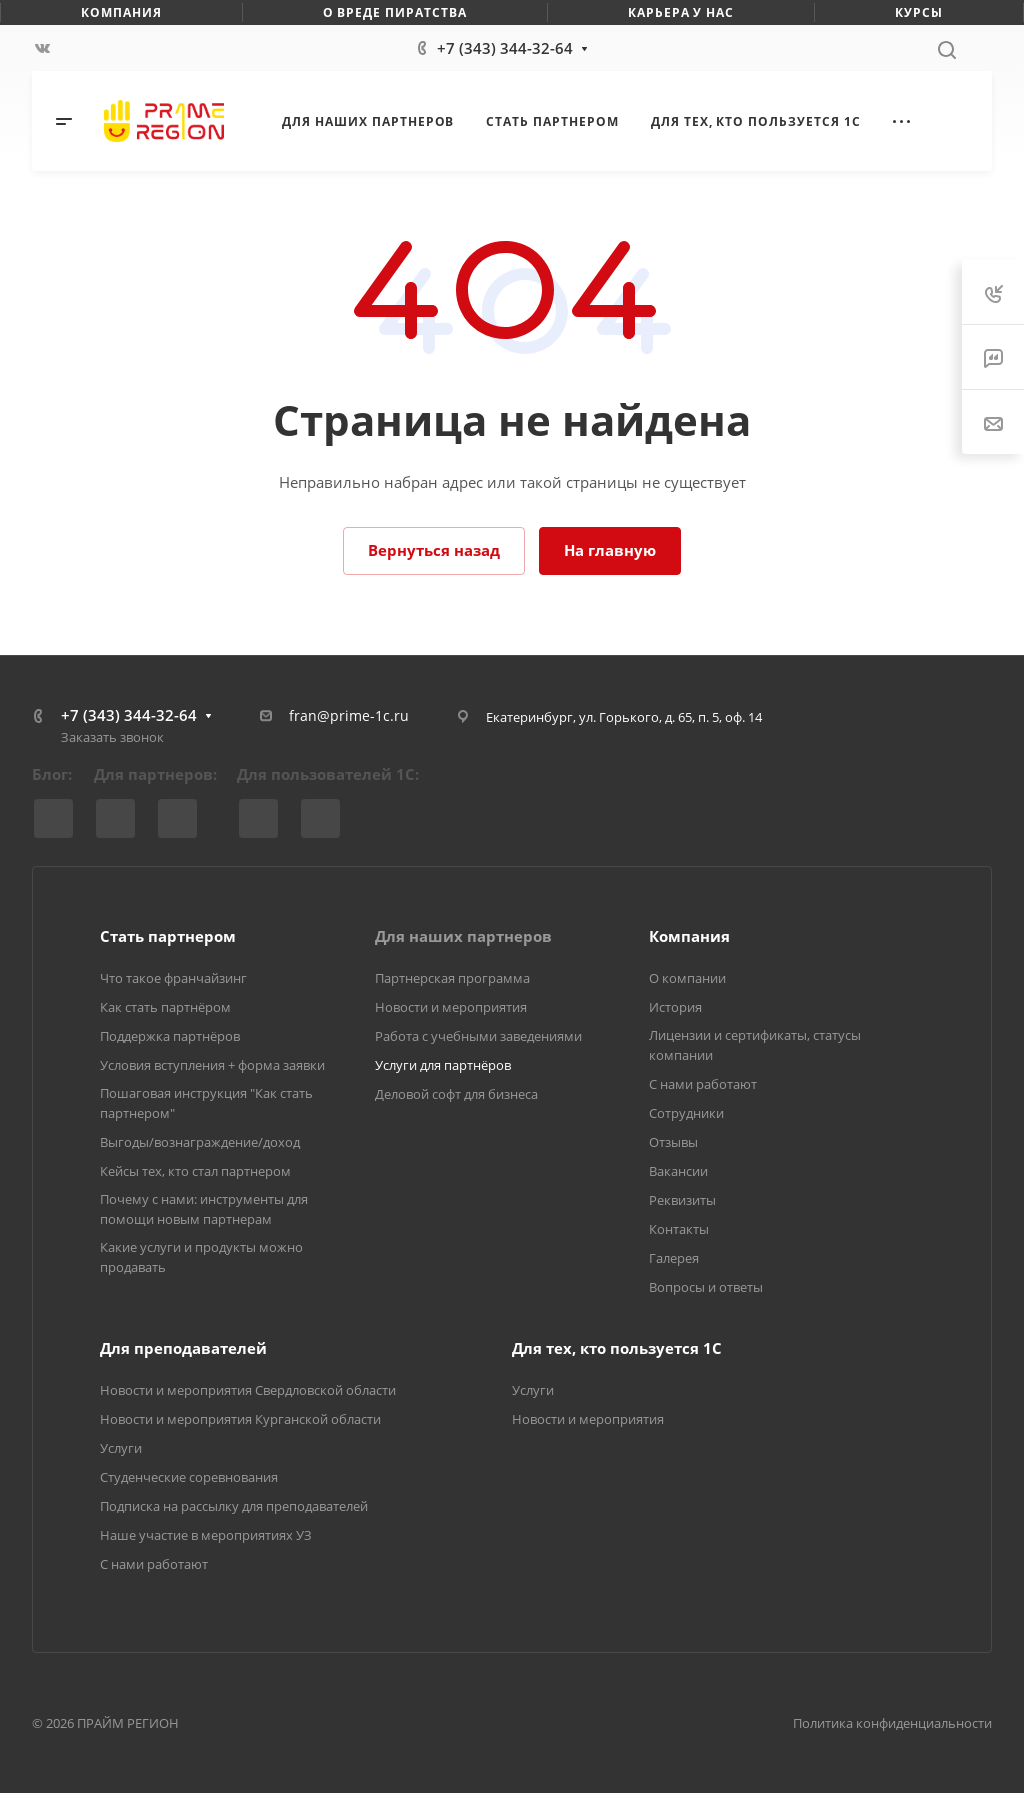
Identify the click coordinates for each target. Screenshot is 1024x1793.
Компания (689, 936)
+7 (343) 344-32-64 (505, 48)
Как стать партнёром (165, 1007)
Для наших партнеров (463, 936)
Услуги (121, 1448)
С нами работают (703, 1084)
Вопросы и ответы (706, 1287)
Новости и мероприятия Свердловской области (248, 1390)
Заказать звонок (112, 737)
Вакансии (678, 1171)
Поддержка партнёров (170, 1036)
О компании (687, 978)
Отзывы (673, 1142)
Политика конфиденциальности (892, 1723)
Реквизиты (682, 1200)
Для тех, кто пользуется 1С (617, 1348)
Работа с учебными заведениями (478, 1036)
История (675, 1007)
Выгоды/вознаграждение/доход (200, 1142)
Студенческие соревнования (189, 1477)
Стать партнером (168, 936)
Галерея (674, 1258)
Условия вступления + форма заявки (212, 1065)
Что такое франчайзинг (173, 978)
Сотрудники (686, 1113)
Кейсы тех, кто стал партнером (195, 1171)
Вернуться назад (434, 550)
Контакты (679, 1229)
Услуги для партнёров (443, 1065)
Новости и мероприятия (451, 1007)
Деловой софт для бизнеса (456, 1094)
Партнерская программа (452, 978)
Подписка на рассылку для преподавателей (234, 1506)
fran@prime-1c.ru (349, 715)
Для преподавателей (183, 1348)
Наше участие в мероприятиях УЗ (206, 1535)
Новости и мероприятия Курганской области (240, 1419)
